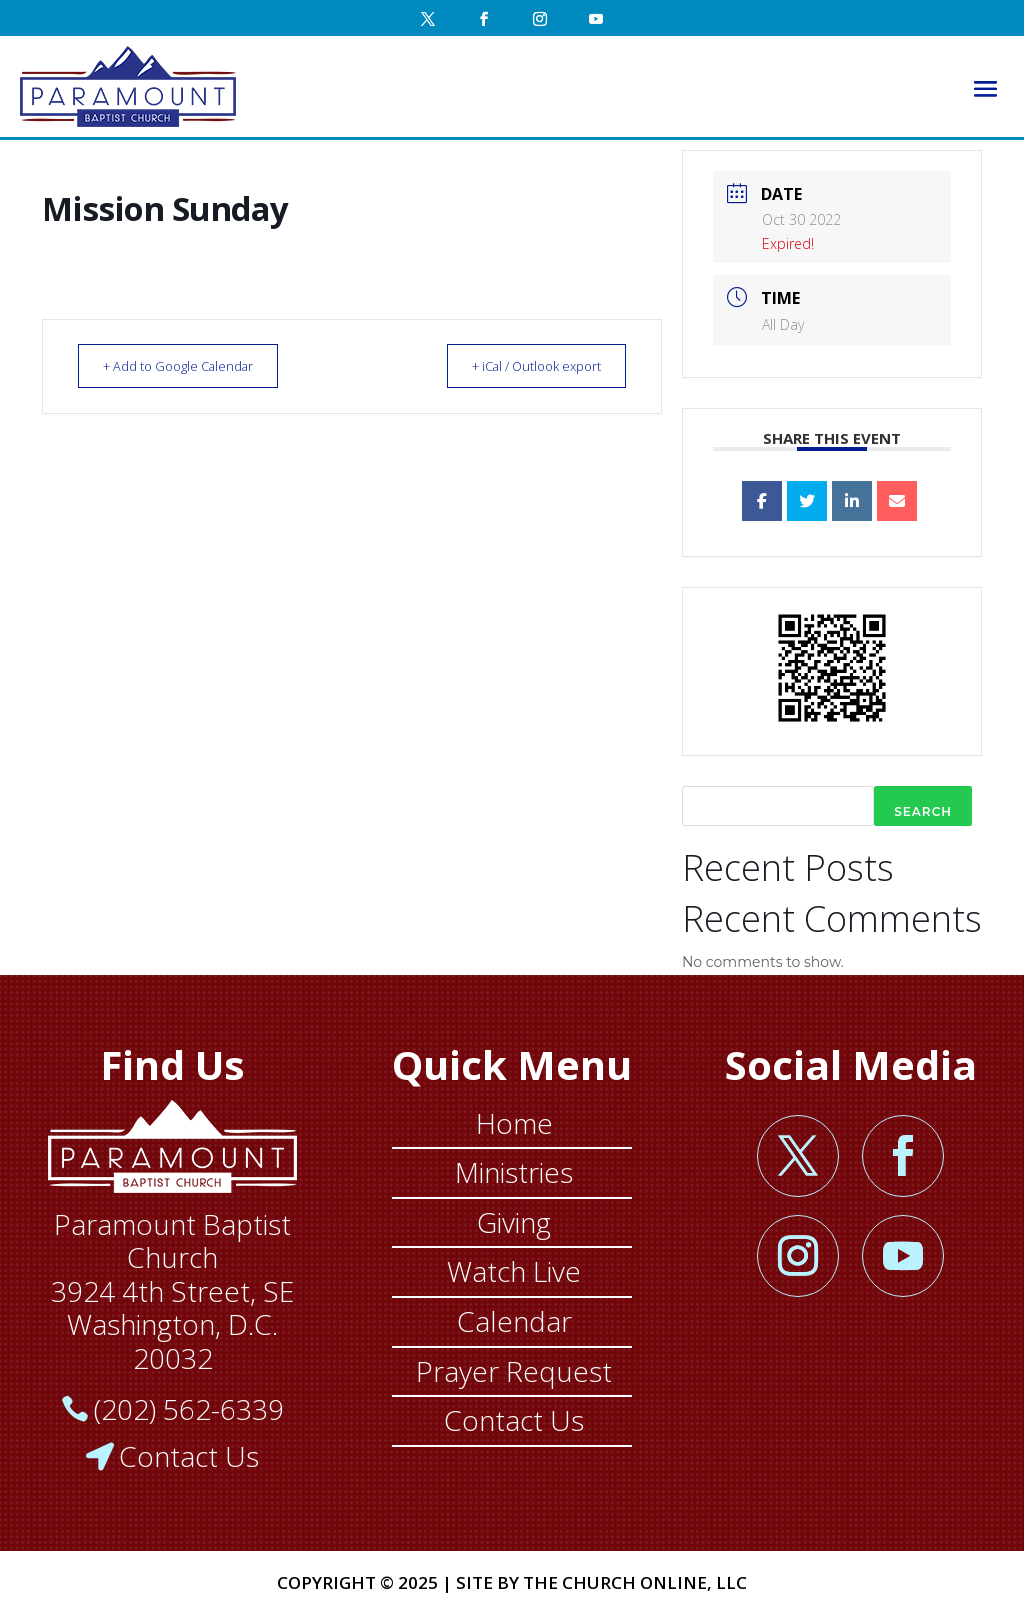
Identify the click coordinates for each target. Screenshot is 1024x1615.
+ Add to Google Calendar (189, 366)
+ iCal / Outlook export (525, 366)
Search (923, 811)
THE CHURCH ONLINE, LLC (635, 1582)
